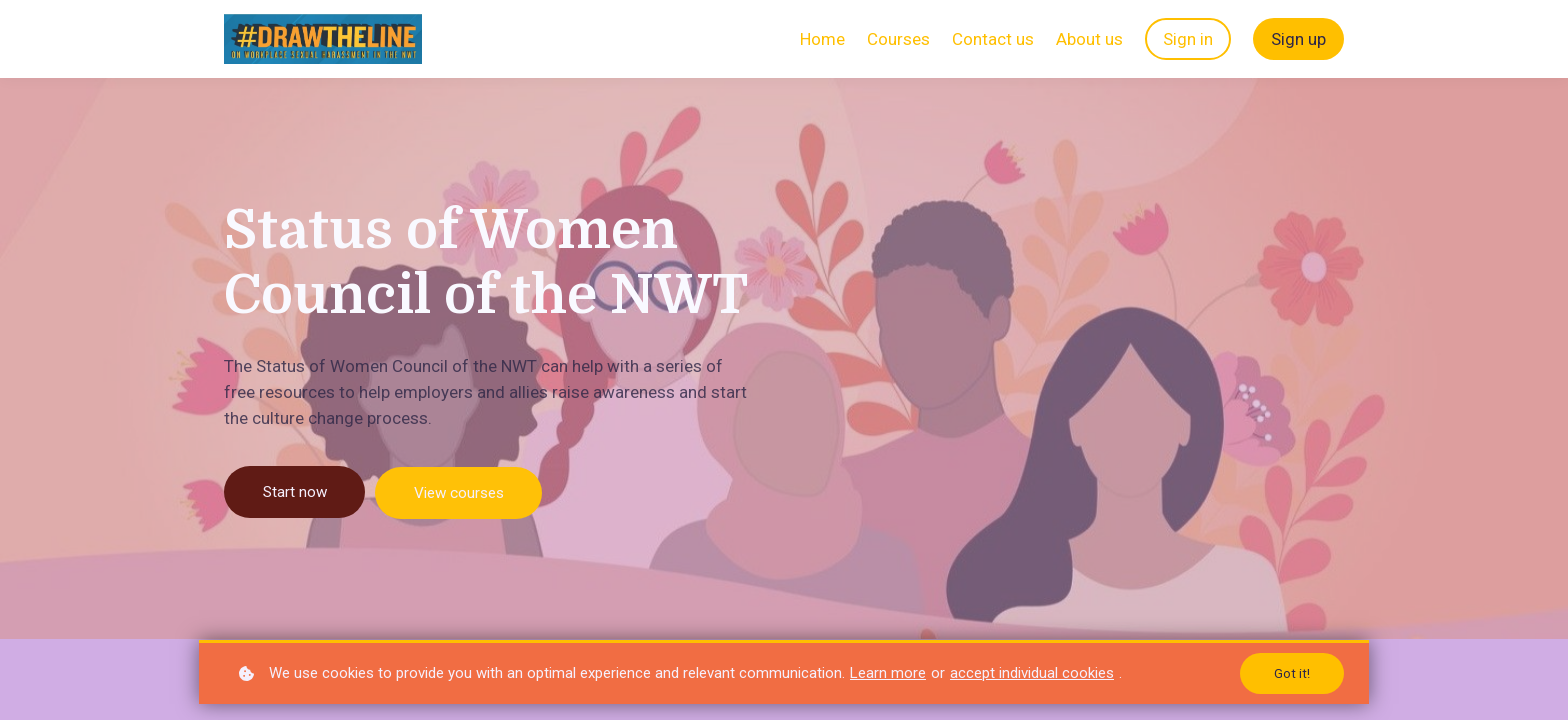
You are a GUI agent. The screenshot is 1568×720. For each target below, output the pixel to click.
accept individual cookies (1032, 672)
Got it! (1292, 673)
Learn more (888, 672)
